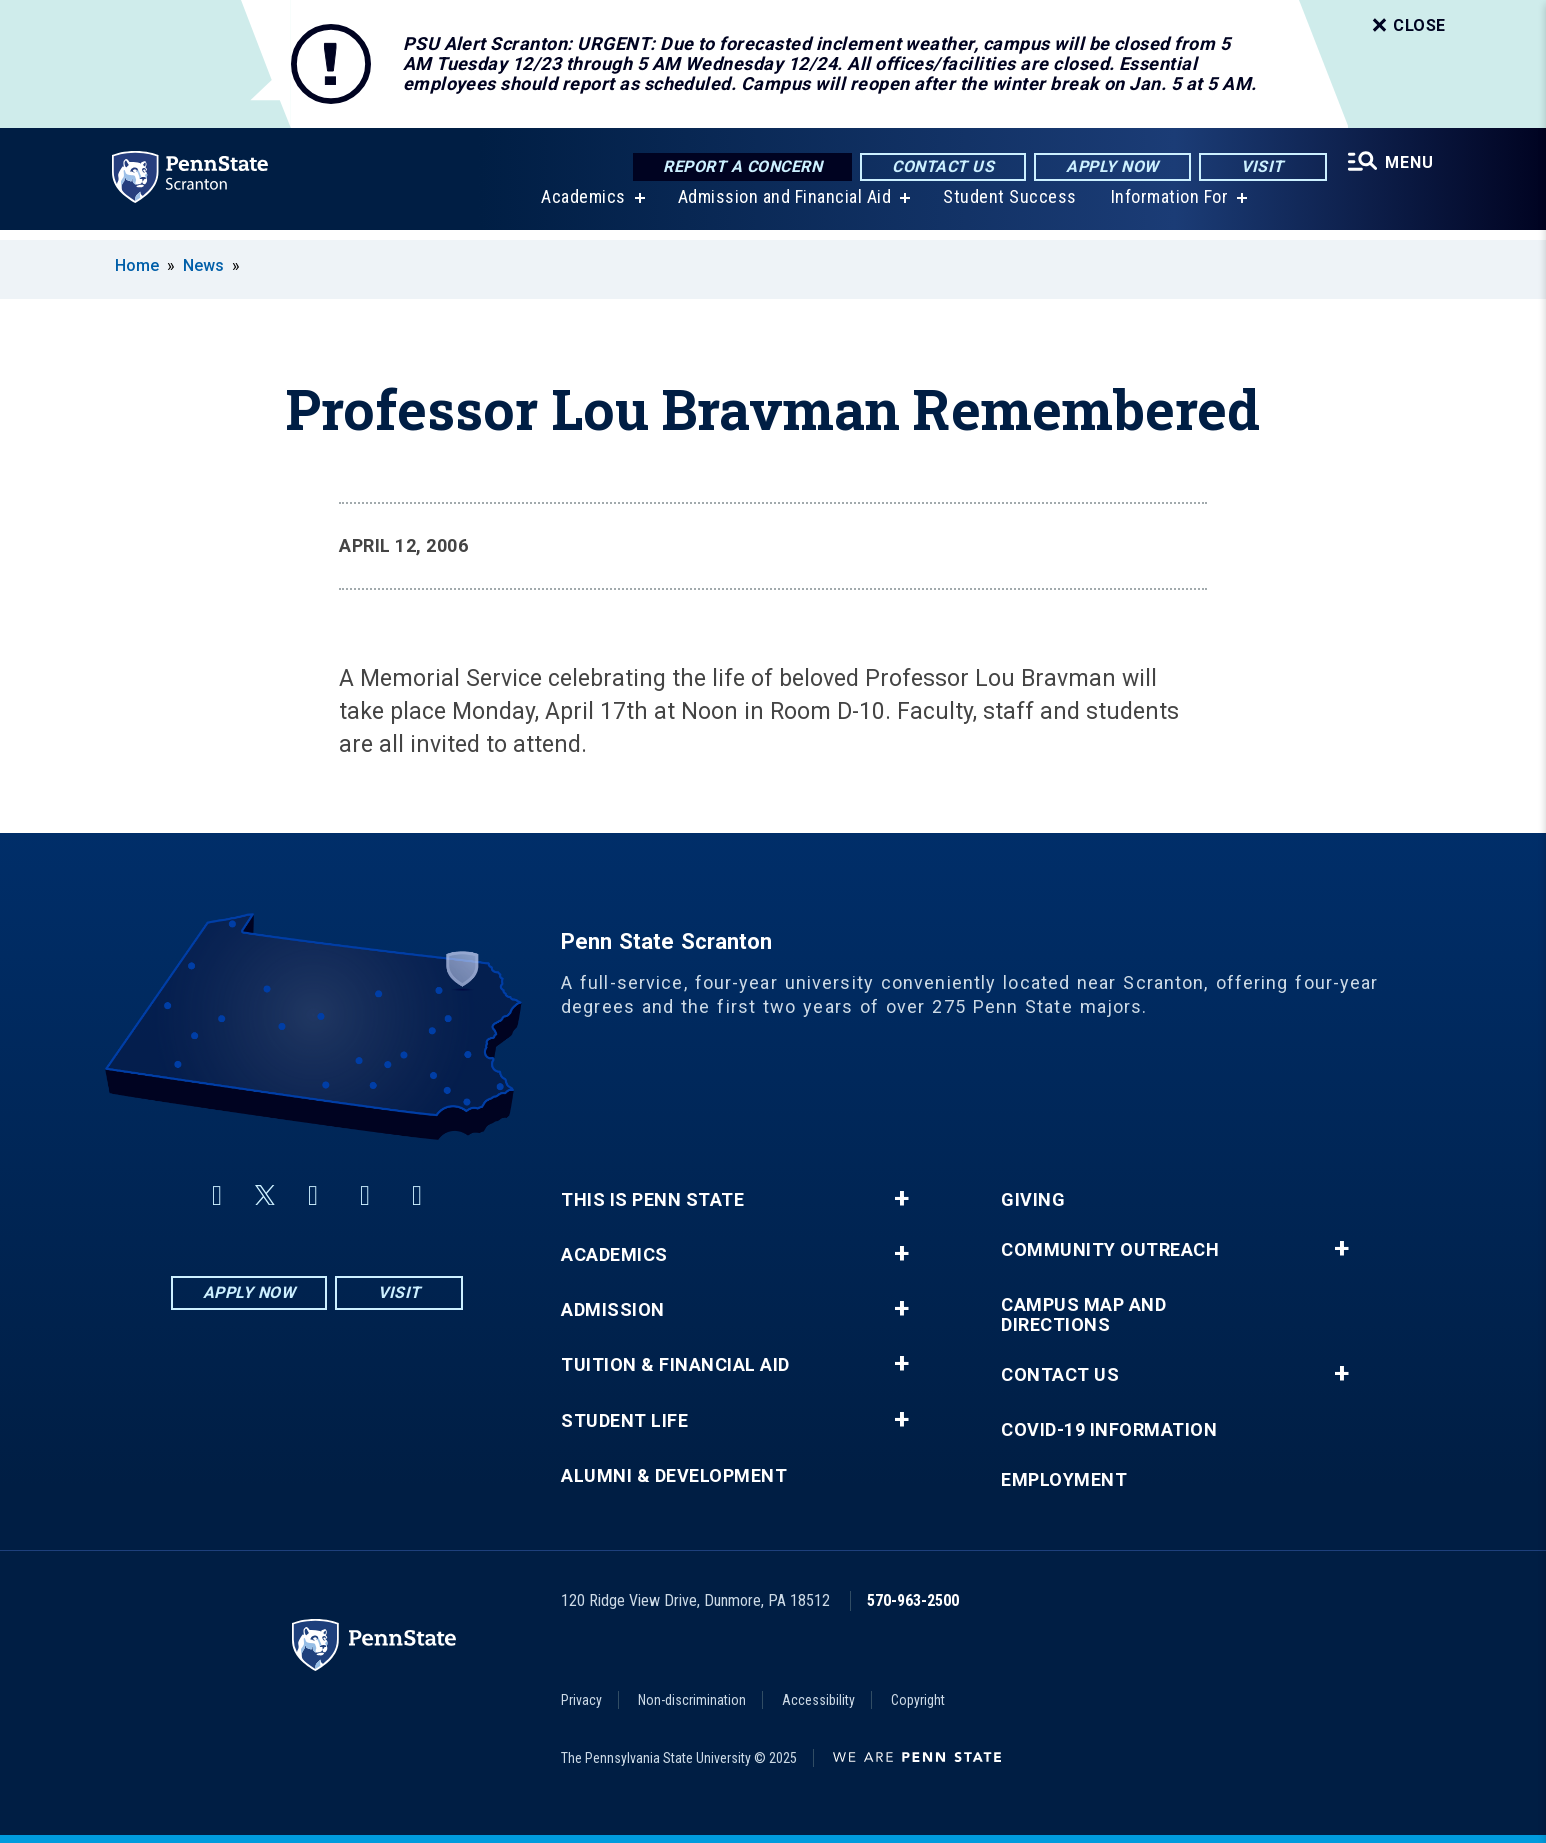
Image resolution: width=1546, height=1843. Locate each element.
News (203, 265)
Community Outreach (1110, 1250)
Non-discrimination (692, 1700)
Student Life (624, 1421)
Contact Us (939, 167)
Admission (613, 1310)
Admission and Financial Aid (782, 207)
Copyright (918, 1700)
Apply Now (1108, 167)
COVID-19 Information (1109, 1430)
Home (137, 265)
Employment (1064, 1480)
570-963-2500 (913, 1600)
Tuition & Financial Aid (675, 1365)
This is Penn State (652, 1200)
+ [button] (901, 1199)
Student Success (1007, 207)
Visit (1258, 167)
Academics (580, 207)
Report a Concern (738, 167)
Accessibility (818, 1700)
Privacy (581, 1700)
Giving (1033, 1200)
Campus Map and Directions (1083, 1315)
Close (1407, 26)
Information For (1167, 207)
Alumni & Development (674, 1476)
